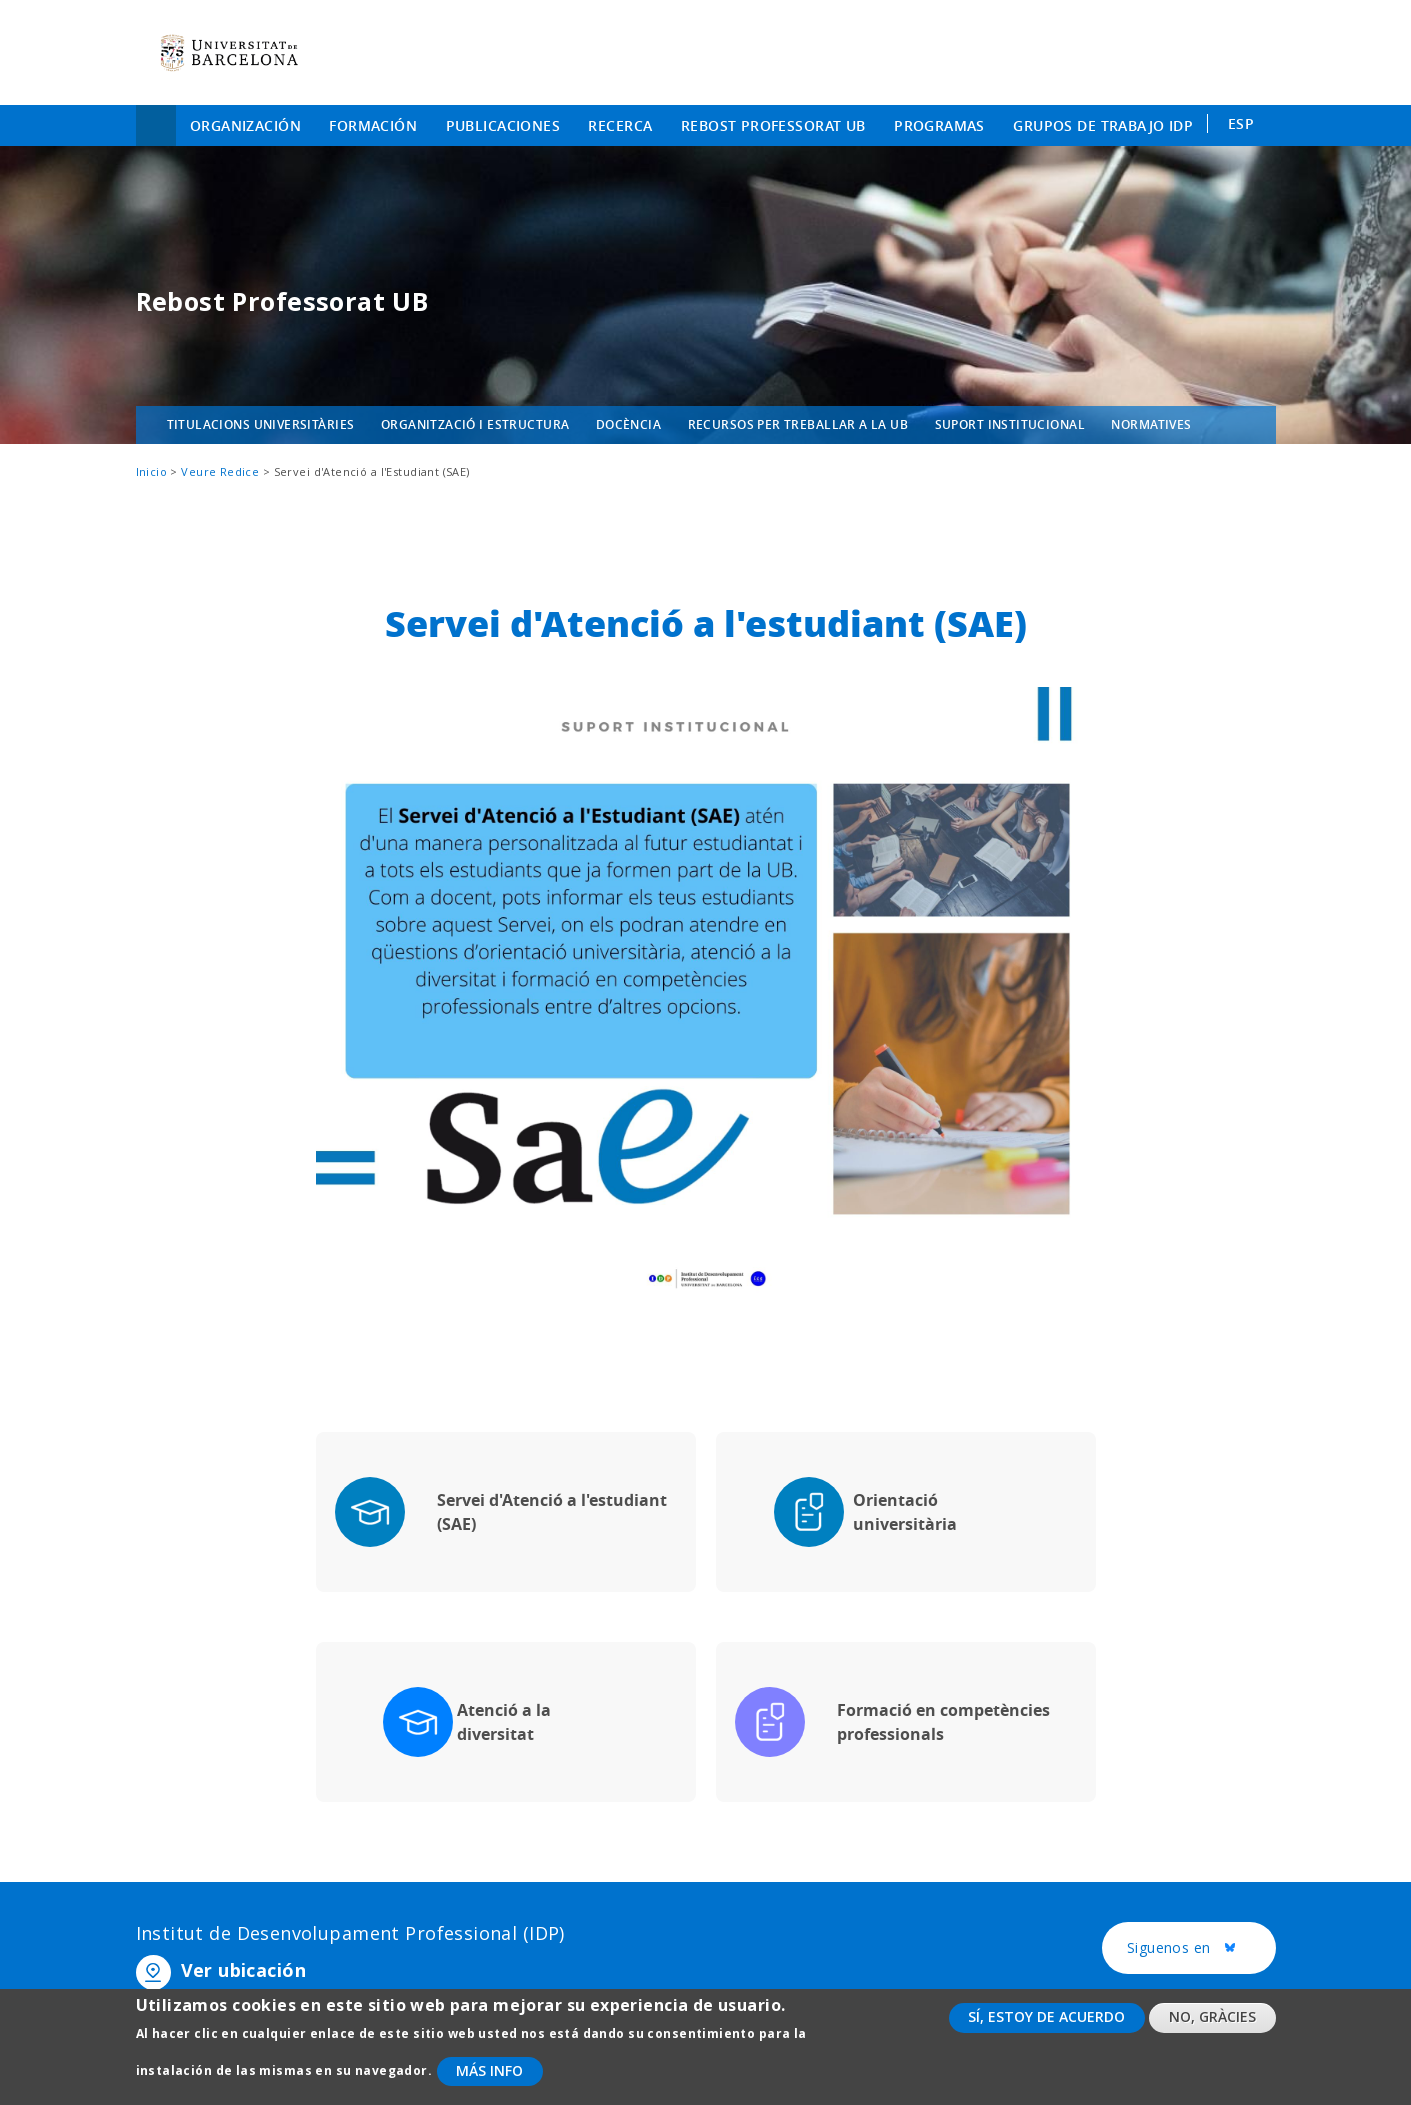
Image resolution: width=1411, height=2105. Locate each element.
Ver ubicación (243, 1970)
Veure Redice (220, 471)
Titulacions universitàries (261, 424)
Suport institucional (1010, 424)
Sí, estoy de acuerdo (1046, 2028)
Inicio (156, 125)
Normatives (1151, 424)
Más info (489, 2081)
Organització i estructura (475, 424)
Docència (628, 424)
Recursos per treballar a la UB (798, 424)
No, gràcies (1212, 2028)
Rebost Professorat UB (773, 125)
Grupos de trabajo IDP (1103, 125)
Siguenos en (1201, 1949)
